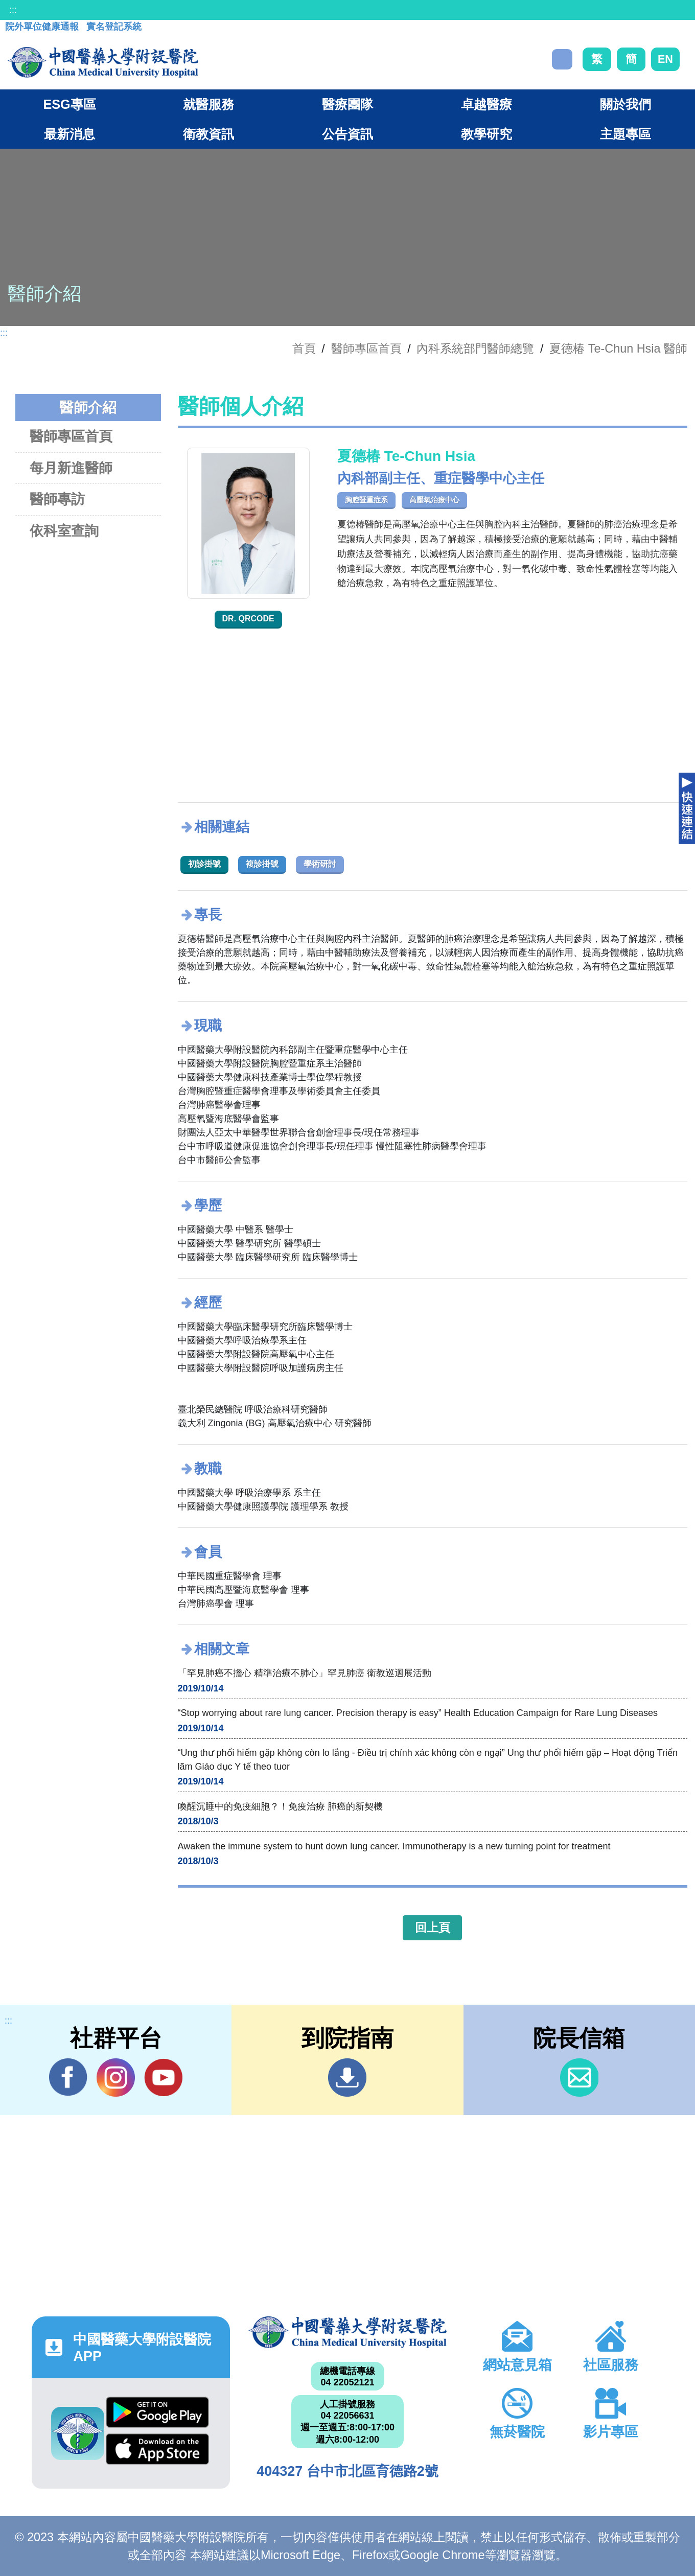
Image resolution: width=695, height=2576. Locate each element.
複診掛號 (262, 864)
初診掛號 (204, 864)
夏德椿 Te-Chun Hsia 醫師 (618, 348)
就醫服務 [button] (208, 104)
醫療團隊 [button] (347, 104)
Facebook (68, 2077)
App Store (157, 2449)
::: (13, 10)
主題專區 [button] (625, 134)
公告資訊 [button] (347, 134)
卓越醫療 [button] (486, 104)
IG (116, 2077)
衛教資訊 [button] (208, 134)
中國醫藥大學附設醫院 (347, 2332)
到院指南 (347, 2077)
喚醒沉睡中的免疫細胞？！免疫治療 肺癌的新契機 (280, 1806)
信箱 (579, 2077)
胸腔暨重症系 (366, 500)
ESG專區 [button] (69, 104)
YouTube (163, 2077)
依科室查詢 (64, 531)
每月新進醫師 (71, 468)
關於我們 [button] (625, 104)
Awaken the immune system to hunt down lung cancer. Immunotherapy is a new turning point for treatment (394, 1846)
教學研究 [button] (486, 134)
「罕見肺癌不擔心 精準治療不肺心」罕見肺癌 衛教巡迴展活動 (304, 1673)
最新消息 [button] (69, 134)
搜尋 (562, 59)
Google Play (157, 2412)
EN (665, 59)
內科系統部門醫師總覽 (475, 348)
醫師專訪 (57, 499)
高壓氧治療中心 (434, 500)
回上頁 (432, 1927)
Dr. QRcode (248, 618)
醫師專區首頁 (71, 436)
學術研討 (320, 864)
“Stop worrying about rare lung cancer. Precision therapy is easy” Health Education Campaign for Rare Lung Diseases (418, 1713)
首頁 (304, 348)
